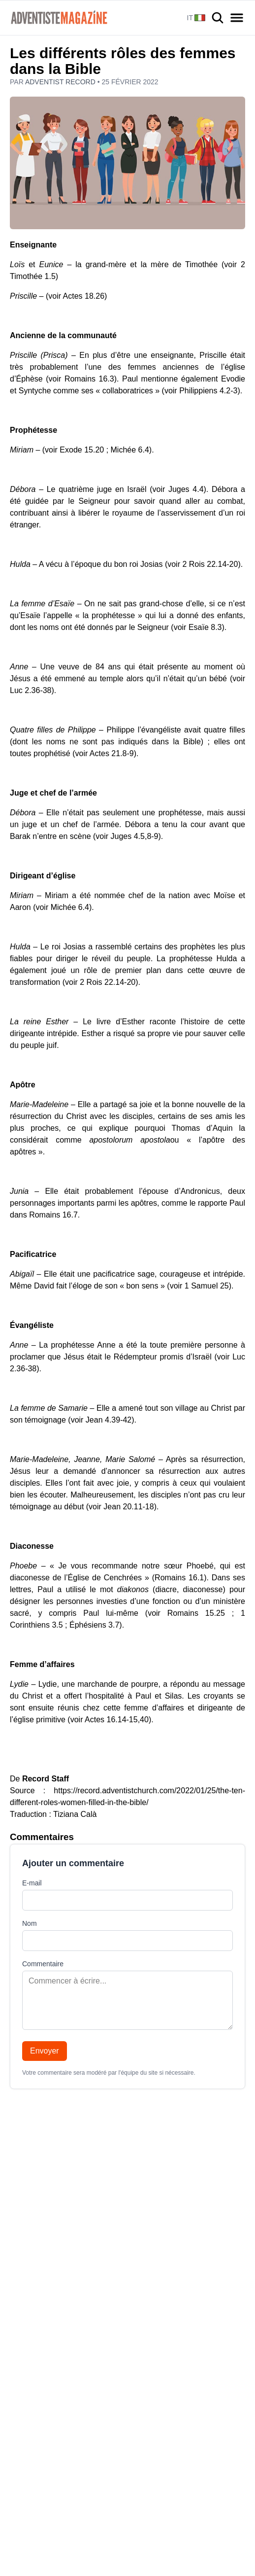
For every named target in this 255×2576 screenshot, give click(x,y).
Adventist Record (61, 82)
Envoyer (44, 2051)
